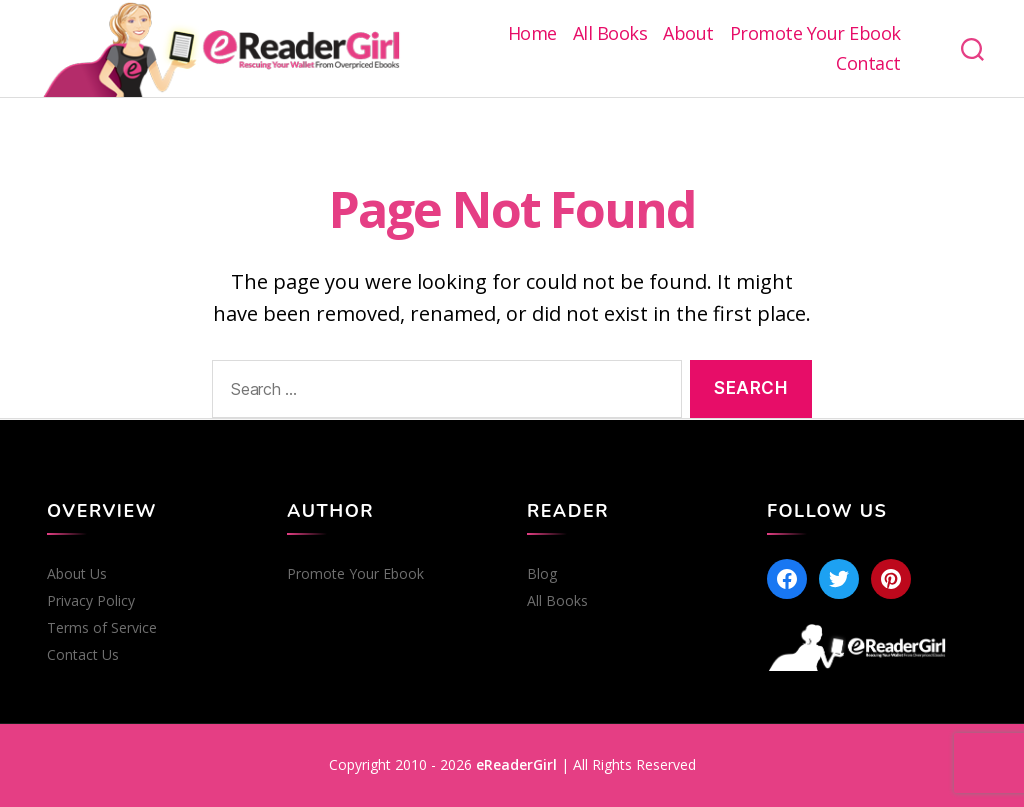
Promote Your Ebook (815, 34)
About (688, 34)
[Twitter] (839, 579)
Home (532, 34)
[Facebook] (787, 579)
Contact (868, 64)
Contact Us (83, 655)
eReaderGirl (516, 764)
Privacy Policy (91, 601)
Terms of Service (102, 628)
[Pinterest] (891, 579)
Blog (542, 574)
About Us (77, 574)
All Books (610, 34)
